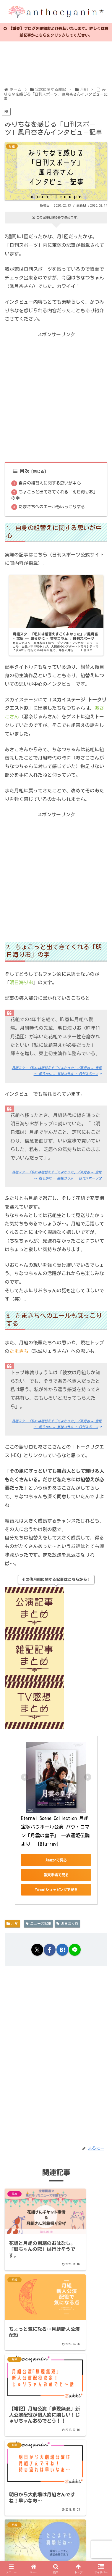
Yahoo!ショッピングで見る (56, 1889)
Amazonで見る (56, 1859)
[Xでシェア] (37, 1949)
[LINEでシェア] (75, 1949)
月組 (12, 1923)
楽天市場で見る (56, 1874)
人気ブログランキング (77, 2535)
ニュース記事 (38, 1923)
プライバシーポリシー (29, 2527)
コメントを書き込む (59, 2489)
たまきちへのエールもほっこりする (52, 506)
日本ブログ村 (26, 2535)
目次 (21, 471)
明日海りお (67, 1923)
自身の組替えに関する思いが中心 (50, 483)
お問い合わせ (81, 2527)
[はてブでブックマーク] (62, 1949)
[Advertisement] (55, 396)
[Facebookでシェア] (50, 1949)
